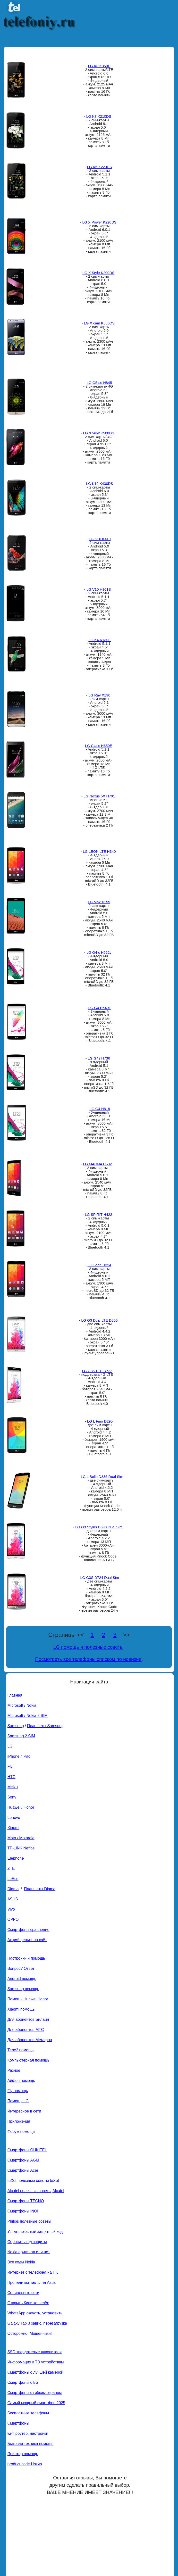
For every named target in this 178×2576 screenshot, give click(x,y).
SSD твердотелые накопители (34, 2352)
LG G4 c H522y (98, 952)
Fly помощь (17, 2091)
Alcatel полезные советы (29, 2191)
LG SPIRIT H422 (98, 1214)
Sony (11, 1797)
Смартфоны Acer (22, 2170)
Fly (9, 1766)
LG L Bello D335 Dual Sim (102, 1476)
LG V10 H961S (98, 589)
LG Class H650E (98, 746)
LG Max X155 (99, 902)
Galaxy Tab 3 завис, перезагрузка (37, 2323)
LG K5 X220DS (99, 167)
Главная (14, 1695)
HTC (11, 1777)
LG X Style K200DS (99, 273)
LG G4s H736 (99, 1058)
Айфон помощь (21, 2081)
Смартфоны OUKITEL (27, 2150)
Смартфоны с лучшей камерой (35, 2372)
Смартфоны (18, 2423)
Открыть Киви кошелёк (28, 2303)
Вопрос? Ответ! (21, 1968)
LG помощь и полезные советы (88, 1647)
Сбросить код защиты (27, 2242)
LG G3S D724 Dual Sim (99, 1577)
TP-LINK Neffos (20, 1848)
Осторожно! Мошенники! (29, 2333)
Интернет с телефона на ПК (32, 2272)
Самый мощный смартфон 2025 (36, 2403)
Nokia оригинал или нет (28, 2252)
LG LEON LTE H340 (99, 851)
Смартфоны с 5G (22, 2382)
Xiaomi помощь (20, 2009)
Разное (13, 2070)
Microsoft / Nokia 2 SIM (27, 1716)
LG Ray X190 (99, 695)
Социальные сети (23, 2293)
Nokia (31, 1705)
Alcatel (58, 2191)
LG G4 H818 (99, 1109)
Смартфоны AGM (23, 2160)
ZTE (11, 1868)
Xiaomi (13, 1828)
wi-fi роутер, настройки (27, 2433)
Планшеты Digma (39, 1889)
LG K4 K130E (99, 640)
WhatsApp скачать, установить (34, 2313)
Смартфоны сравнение (28, 1930)
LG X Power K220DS (99, 222)
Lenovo (13, 1817)
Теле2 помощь (20, 2050)
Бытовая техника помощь (30, 2444)
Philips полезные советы (29, 2221)
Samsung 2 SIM (21, 1736)
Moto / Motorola (20, 1838)
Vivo (11, 1909)
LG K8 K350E (99, 66)
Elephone (15, 1858)
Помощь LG (18, 2101)
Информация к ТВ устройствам (35, 2362)
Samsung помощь (23, 1989)
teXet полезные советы (28, 2180)
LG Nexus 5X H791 (99, 796)
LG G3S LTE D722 (97, 1371)
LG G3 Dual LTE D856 (99, 1320)
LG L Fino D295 (100, 1421)
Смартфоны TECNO (25, 2201)
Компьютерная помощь (28, 2060)
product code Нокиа (24, 2464)
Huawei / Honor (20, 1807)
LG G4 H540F (99, 1008)
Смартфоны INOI (22, 2211)
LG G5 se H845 (99, 383)
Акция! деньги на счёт (27, 1940)
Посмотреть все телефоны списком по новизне (88, 1659)
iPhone (13, 1756)
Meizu (12, 1787)
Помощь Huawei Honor (27, 1999)
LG (9, 1746)
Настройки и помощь (26, 1958)
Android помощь (21, 1979)
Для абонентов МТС (25, 2030)
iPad (27, 1756)
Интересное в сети (24, 2111)
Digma (12, 1889)
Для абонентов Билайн (28, 2019)
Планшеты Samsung (45, 1726)
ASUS (12, 1899)
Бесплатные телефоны (28, 2413)
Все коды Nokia (21, 2262)
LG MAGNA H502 (97, 1164)
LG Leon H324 (99, 1265)
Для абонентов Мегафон (29, 2040)
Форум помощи (21, 2131)
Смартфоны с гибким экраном (34, 2393)
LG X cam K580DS (99, 323)
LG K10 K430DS (99, 483)
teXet (54, 2180)
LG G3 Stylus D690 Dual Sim (98, 1527)
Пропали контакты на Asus (31, 2282)
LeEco (12, 1879)
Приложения (18, 2121)
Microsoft (15, 1705)
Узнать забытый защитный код (35, 2231)
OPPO (12, 1919)
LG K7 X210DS (98, 116)
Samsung (15, 1726)
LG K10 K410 (99, 539)
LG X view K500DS (98, 433)
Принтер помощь (22, 2454)
